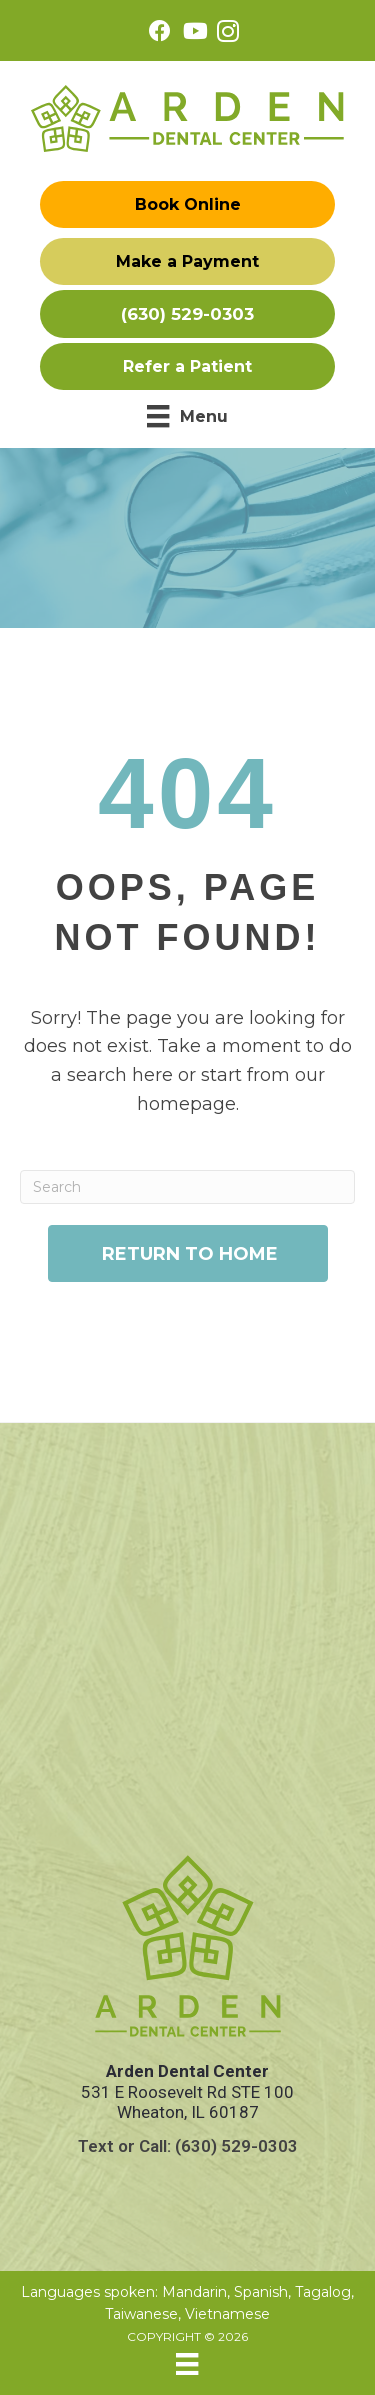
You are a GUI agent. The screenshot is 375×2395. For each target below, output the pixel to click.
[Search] (187, 1187)
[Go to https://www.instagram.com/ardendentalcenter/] (228, 34)
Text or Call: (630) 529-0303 (188, 2146)
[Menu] (187, 416)
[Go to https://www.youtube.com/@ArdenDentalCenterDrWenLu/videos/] (194, 33)
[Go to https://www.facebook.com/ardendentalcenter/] (160, 33)
